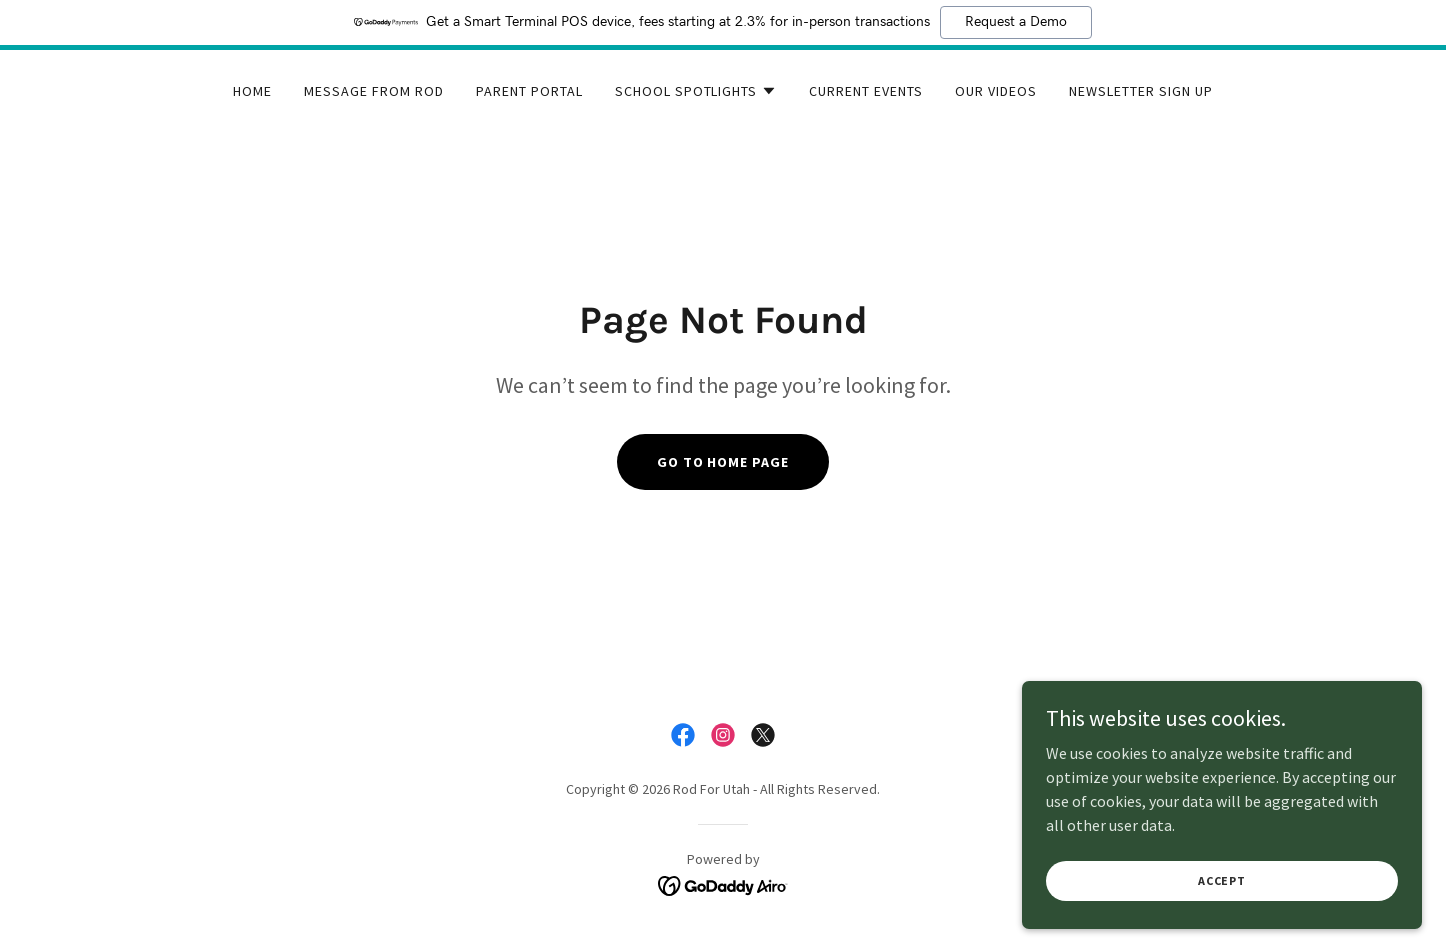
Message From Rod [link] (374, 91)
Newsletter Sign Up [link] (1141, 91)
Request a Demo (1016, 22)
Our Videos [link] (996, 91)
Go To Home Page (723, 462)
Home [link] (252, 91)
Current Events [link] (866, 91)
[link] (683, 735)
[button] (696, 91)
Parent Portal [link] (529, 91)
